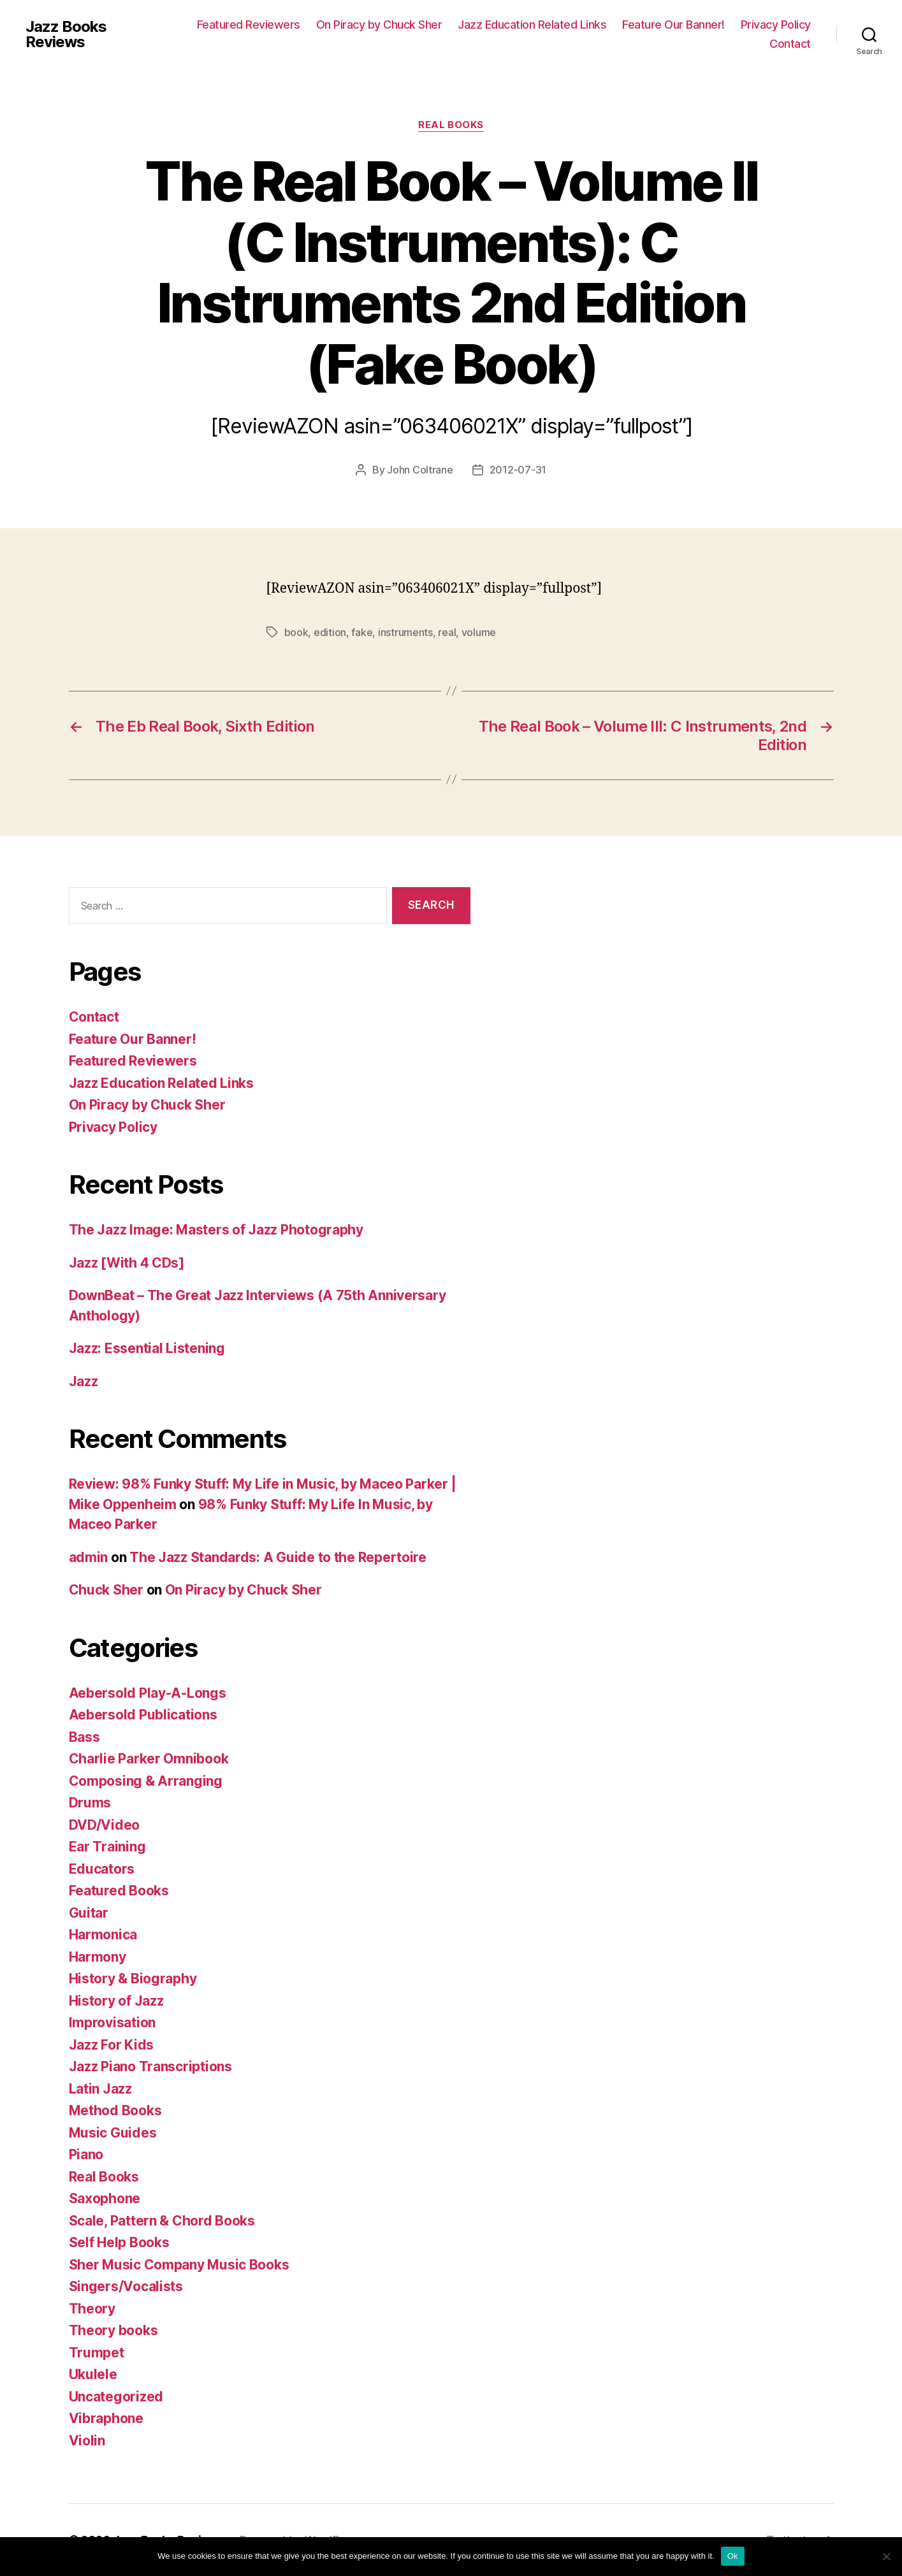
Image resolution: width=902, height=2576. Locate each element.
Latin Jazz (100, 2089)
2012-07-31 (518, 469)
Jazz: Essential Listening (147, 1348)
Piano (86, 2154)
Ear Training (107, 1847)
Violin (87, 2441)
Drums (90, 1803)
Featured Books (119, 1891)
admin (88, 1557)
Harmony (97, 1957)
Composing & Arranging (145, 1781)
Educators (102, 1869)
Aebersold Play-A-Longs (147, 1693)
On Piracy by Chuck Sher (379, 24)
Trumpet (96, 2353)
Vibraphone (106, 2418)
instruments (405, 632)
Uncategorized (116, 2397)
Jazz (83, 1381)
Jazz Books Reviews (65, 34)
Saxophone (105, 2198)
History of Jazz (116, 2001)
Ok (732, 2556)
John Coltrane (420, 469)
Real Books (451, 125)
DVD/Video (104, 1825)
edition (330, 632)
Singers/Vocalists (126, 2286)
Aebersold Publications (143, 1715)
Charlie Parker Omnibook (149, 1759)
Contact (790, 43)
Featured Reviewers (248, 24)
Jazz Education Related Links (532, 24)
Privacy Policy (776, 24)
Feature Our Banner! (673, 24)
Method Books (115, 2110)
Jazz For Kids (111, 2045)
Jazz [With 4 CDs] (126, 1263)
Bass (84, 1737)
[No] (886, 2556)
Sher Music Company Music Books (179, 2265)
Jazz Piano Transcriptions (150, 2066)
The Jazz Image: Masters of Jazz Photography (216, 1230)
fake (361, 632)
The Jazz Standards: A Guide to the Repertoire (277, 1557)
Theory (92, 2309)
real (447, 632)
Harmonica (103, 1935)
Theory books (113, 2330)
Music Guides (113, 2133)
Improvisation (112, 2022)
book (296, 632)
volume (479, 632)
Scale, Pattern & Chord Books (162, 2221)
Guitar (88, 1913)
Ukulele (93, 2374)
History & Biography (133, 1978)
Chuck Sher (106, 1590)
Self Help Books (119, 2242)
